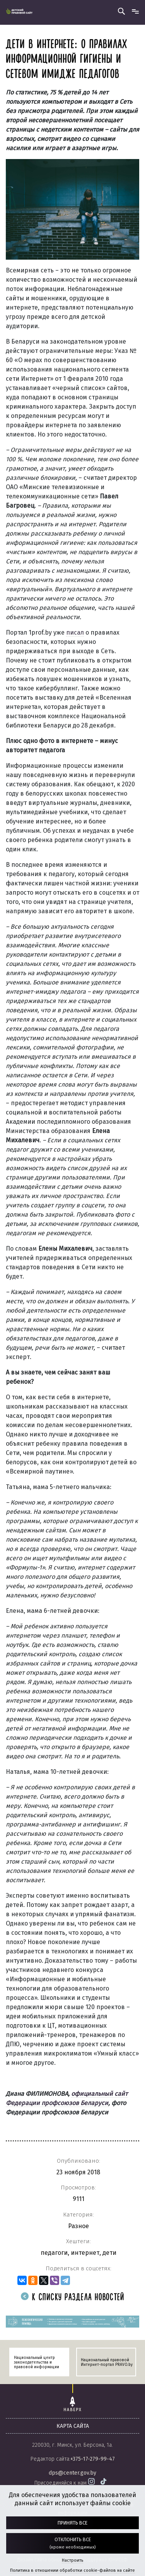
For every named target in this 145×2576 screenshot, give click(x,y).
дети (109, 2252)
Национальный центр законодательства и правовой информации (36, 2362)
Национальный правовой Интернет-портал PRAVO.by (107, 2362)
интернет (85, 2252)
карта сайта (72, 2426)
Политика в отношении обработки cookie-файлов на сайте (72, 2570)
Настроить (72, 2560)
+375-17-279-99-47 (92, 2459)
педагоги (54, 2252)
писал (75, 632)
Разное (78, 2226)
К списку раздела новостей (72, 2297)
